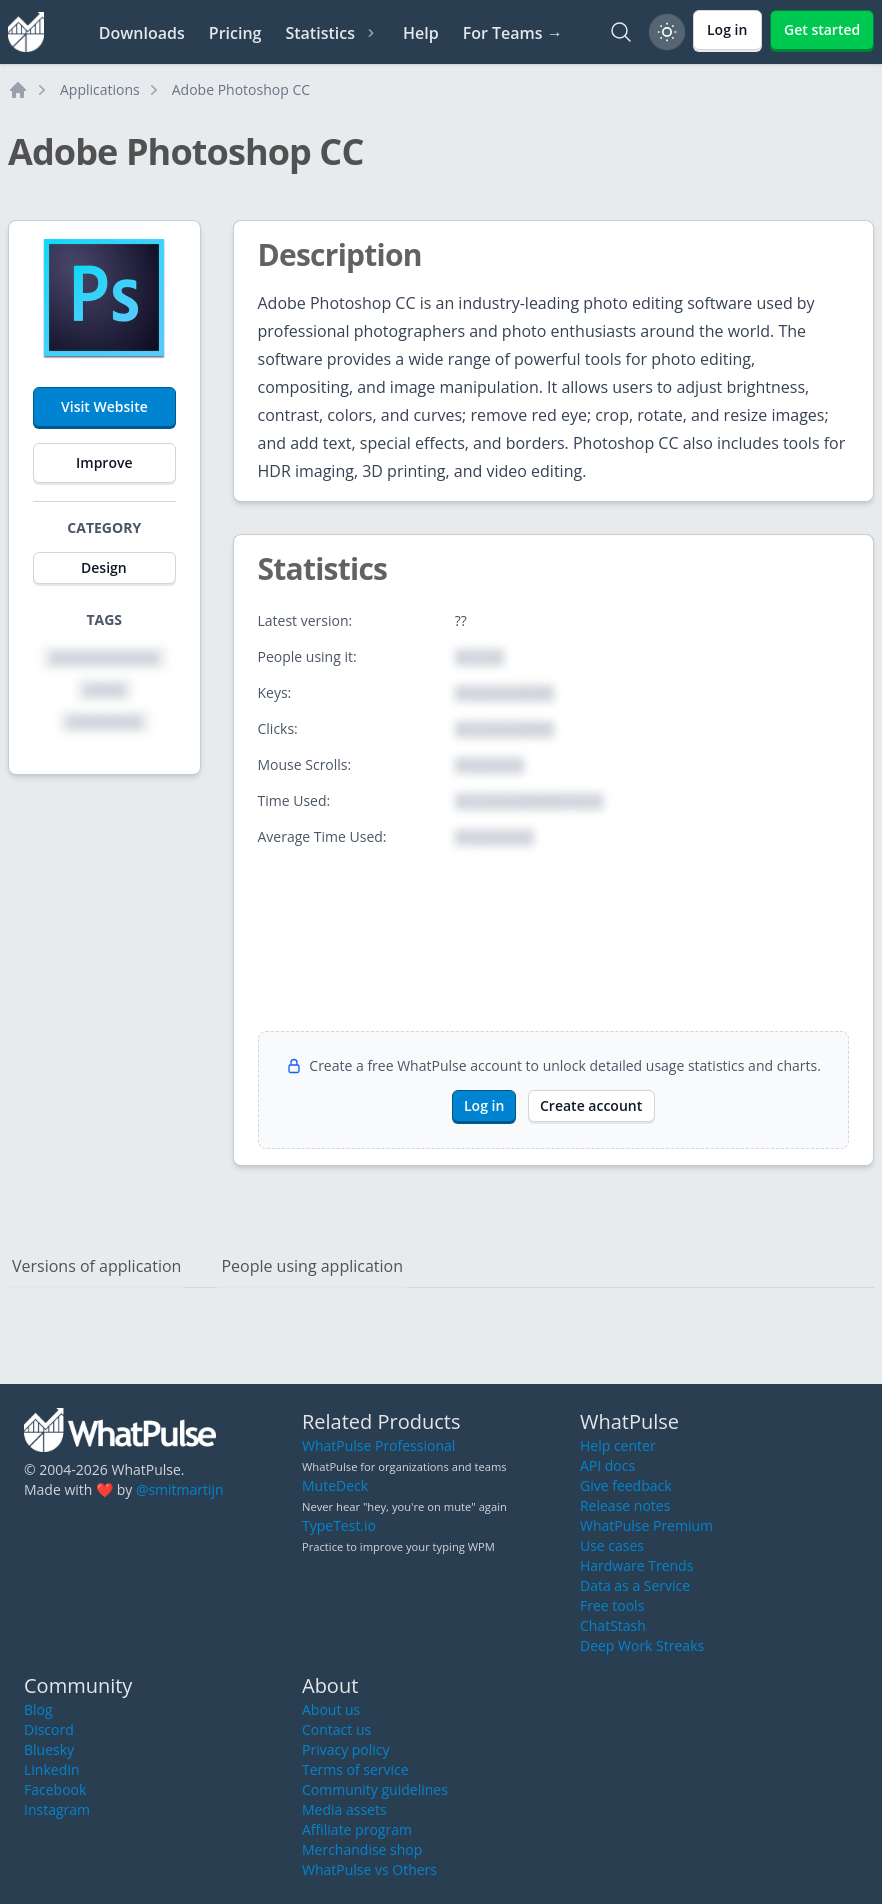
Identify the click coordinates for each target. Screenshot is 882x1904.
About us (331, 1709)
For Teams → (513, 33)
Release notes (625, 1505)
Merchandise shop (362, 1849)
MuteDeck (335, 1485)
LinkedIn (52, 1769)
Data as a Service (635, 1585)
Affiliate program (357, 1829)
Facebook (55, 1789)
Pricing (235, 33)
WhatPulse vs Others (369, 1869)
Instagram (57, 1809)
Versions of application (96, 1266)
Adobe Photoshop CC (241, 89)
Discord (49, 1729)
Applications (100, 89)
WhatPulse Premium (646, 1525)
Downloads (142, 33)
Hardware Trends (636, 1565)
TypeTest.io (339, 1525)
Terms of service (355, 1769)
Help (421, 33)
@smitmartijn (180, 1489)
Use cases (612, 1545)
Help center (618, 1445)
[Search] (621, 32)
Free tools (612, 1605)
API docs (607, 1465)
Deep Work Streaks (642, 1645)
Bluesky (49, 1749)
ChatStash (613, 1625)
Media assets (344, 1809)
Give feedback (626, 1485)
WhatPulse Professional (378, 1445)
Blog (38, 1709)
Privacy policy (346, 1749)
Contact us (336, 1729)
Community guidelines (375, 1789)
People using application (312, 1266)
